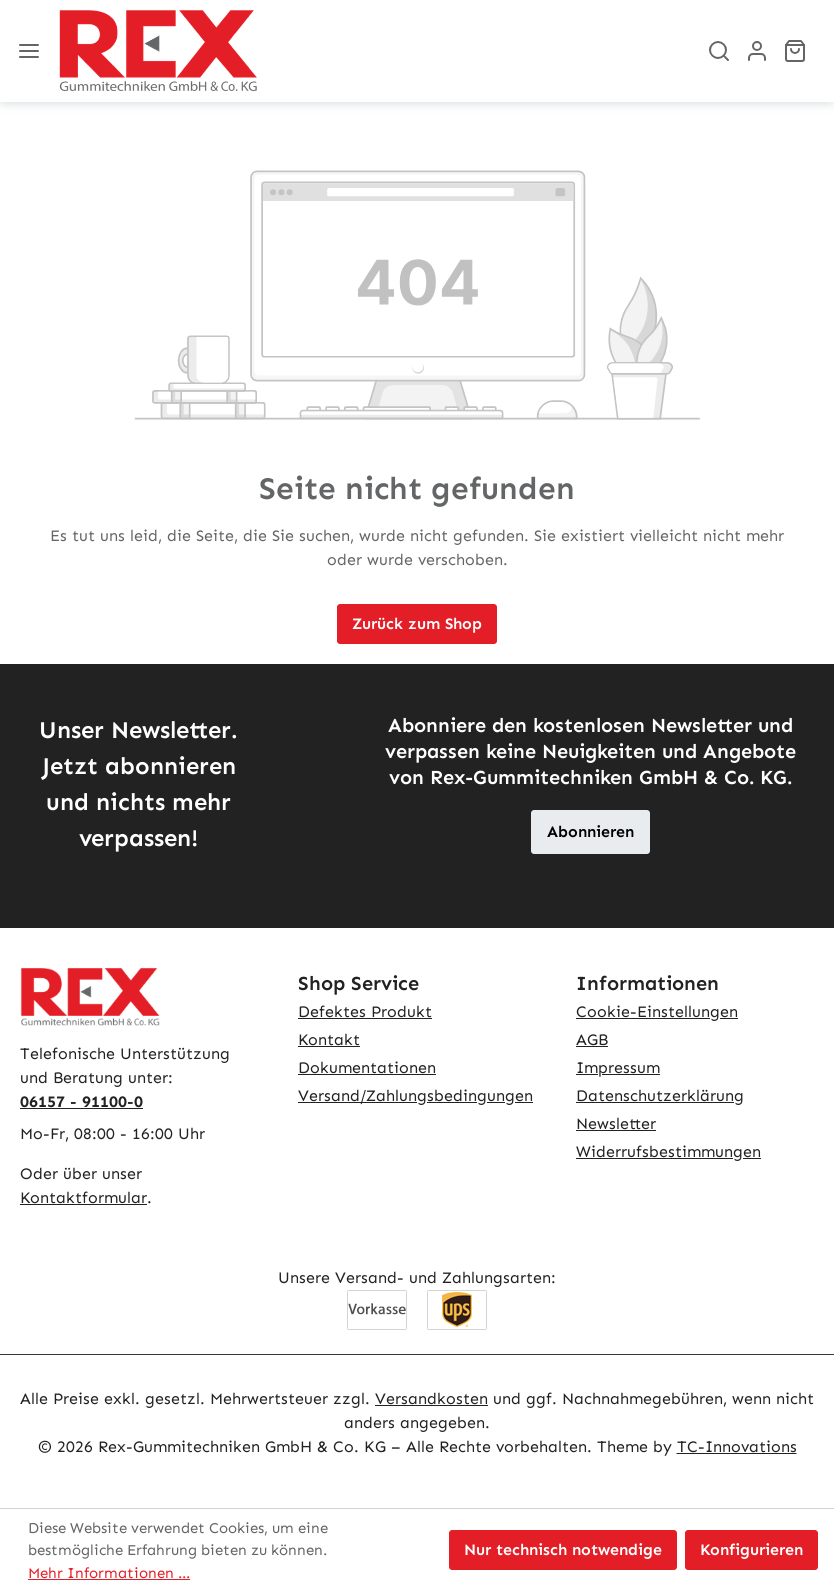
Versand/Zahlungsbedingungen (415, 1095)
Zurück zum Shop (417, 623)
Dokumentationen (367, 1067)
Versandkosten (431, 1398)
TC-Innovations (737, 1446)
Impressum (618, 1067)
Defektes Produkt (365, 1011)
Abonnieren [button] (590, 831)
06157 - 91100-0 (81, 1101)
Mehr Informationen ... (109, 1573)
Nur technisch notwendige (563, 1549)
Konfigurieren (751, 1549)
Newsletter (616, 1123)
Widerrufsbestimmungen (668, 1151)
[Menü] (29, 51)
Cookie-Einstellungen (657, 1011)
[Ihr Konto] (757, 51)
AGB (592, 1039)
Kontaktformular (83, 1197)
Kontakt (329, 1039)
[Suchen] (719, 51)
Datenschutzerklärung (660, 1095)
